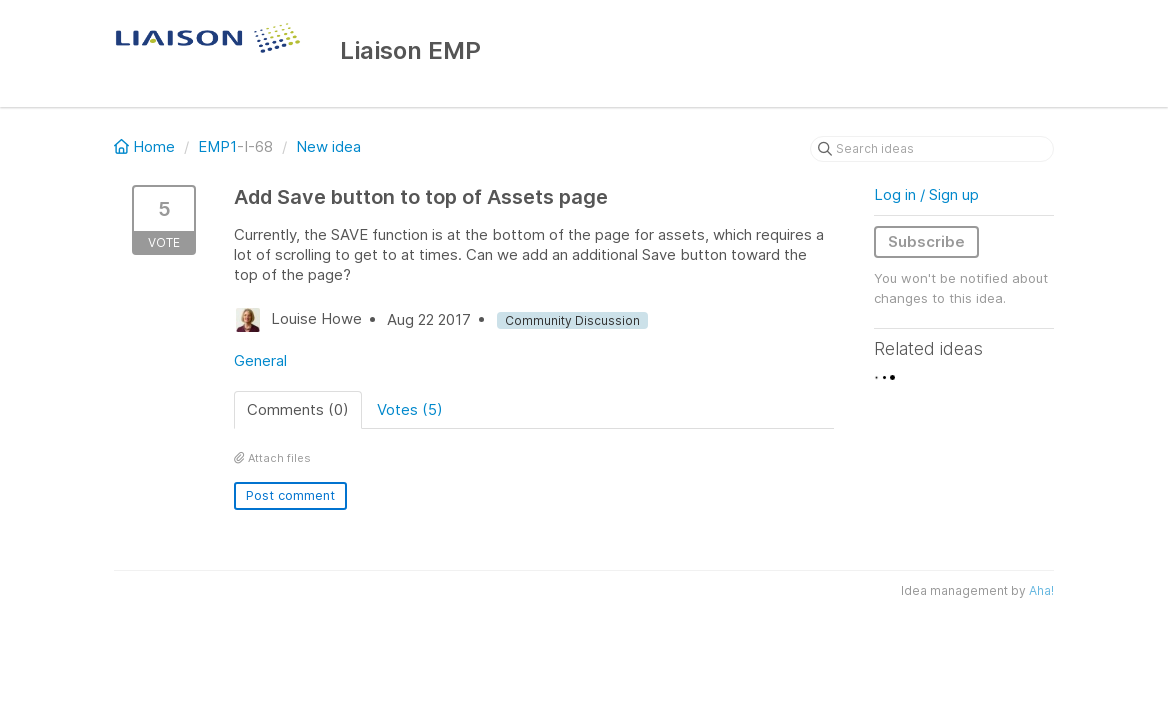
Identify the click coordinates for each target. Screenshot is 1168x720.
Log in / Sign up (926, 194)
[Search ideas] (932, 149)
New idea (328, 146)
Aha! (1041, 590)
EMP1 (217, 146)
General (260, 360)
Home (146, 146)
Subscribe (926, 241)
